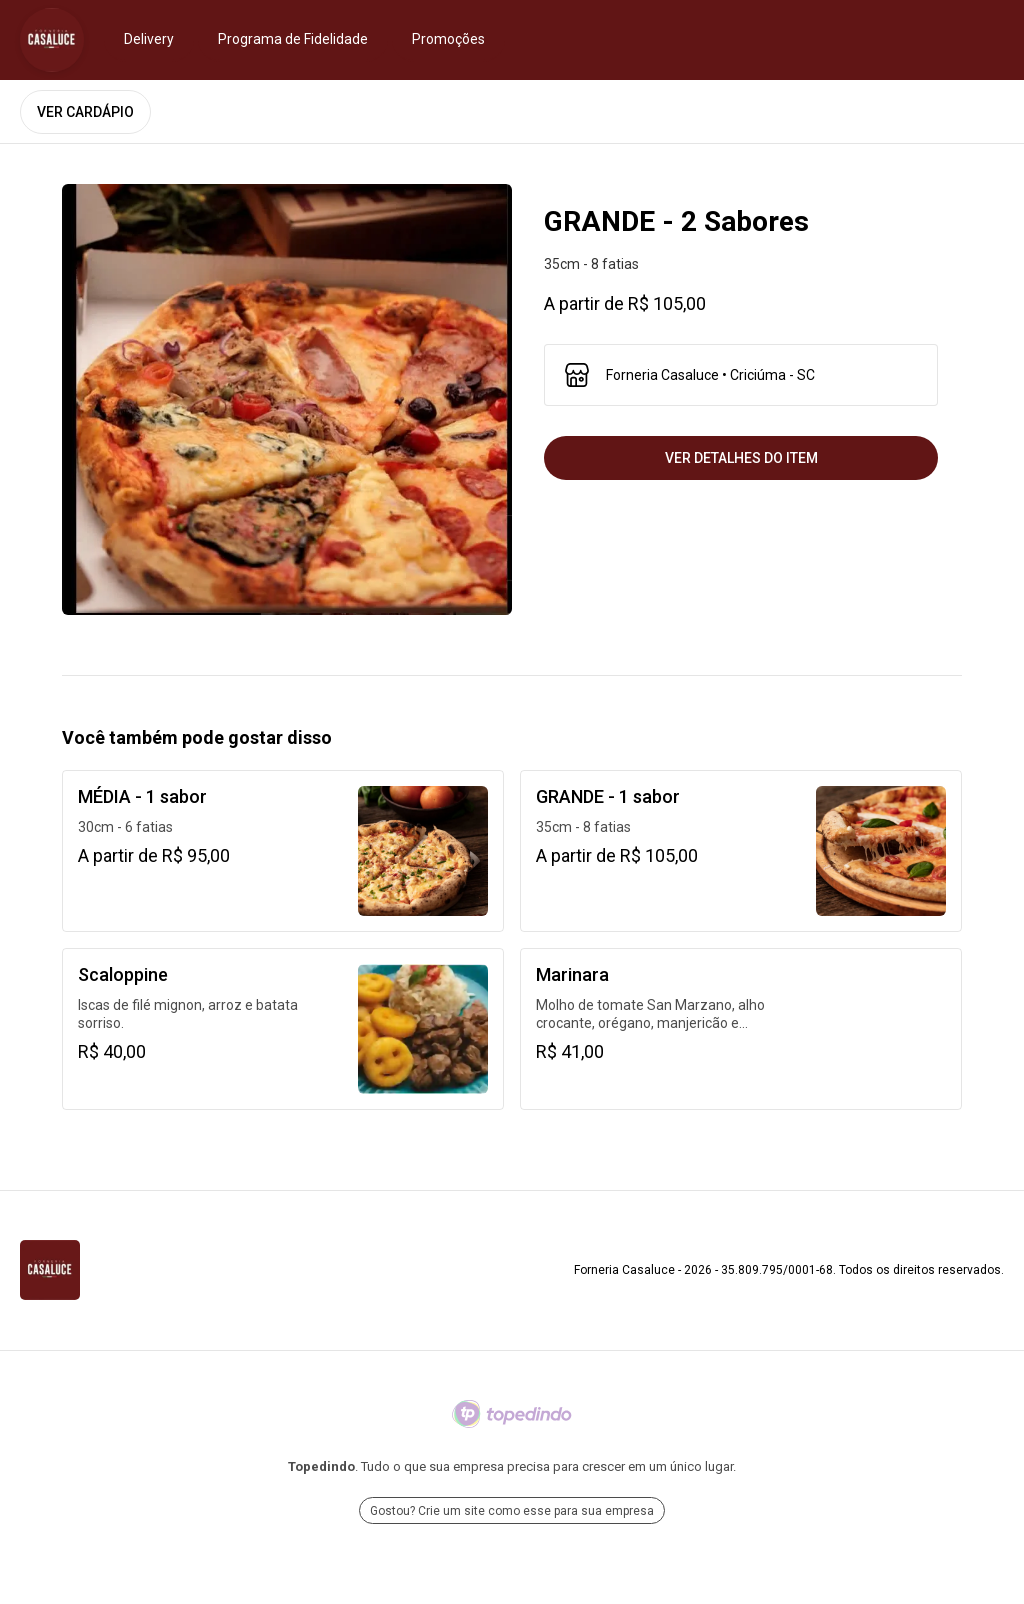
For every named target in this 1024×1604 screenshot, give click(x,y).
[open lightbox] (287, 399)
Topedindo (321, 1466)
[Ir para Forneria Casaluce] (52, 40)
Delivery (149, 39)
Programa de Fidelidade (293, 39)
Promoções (448, 39)
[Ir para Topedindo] (512, 1414)
